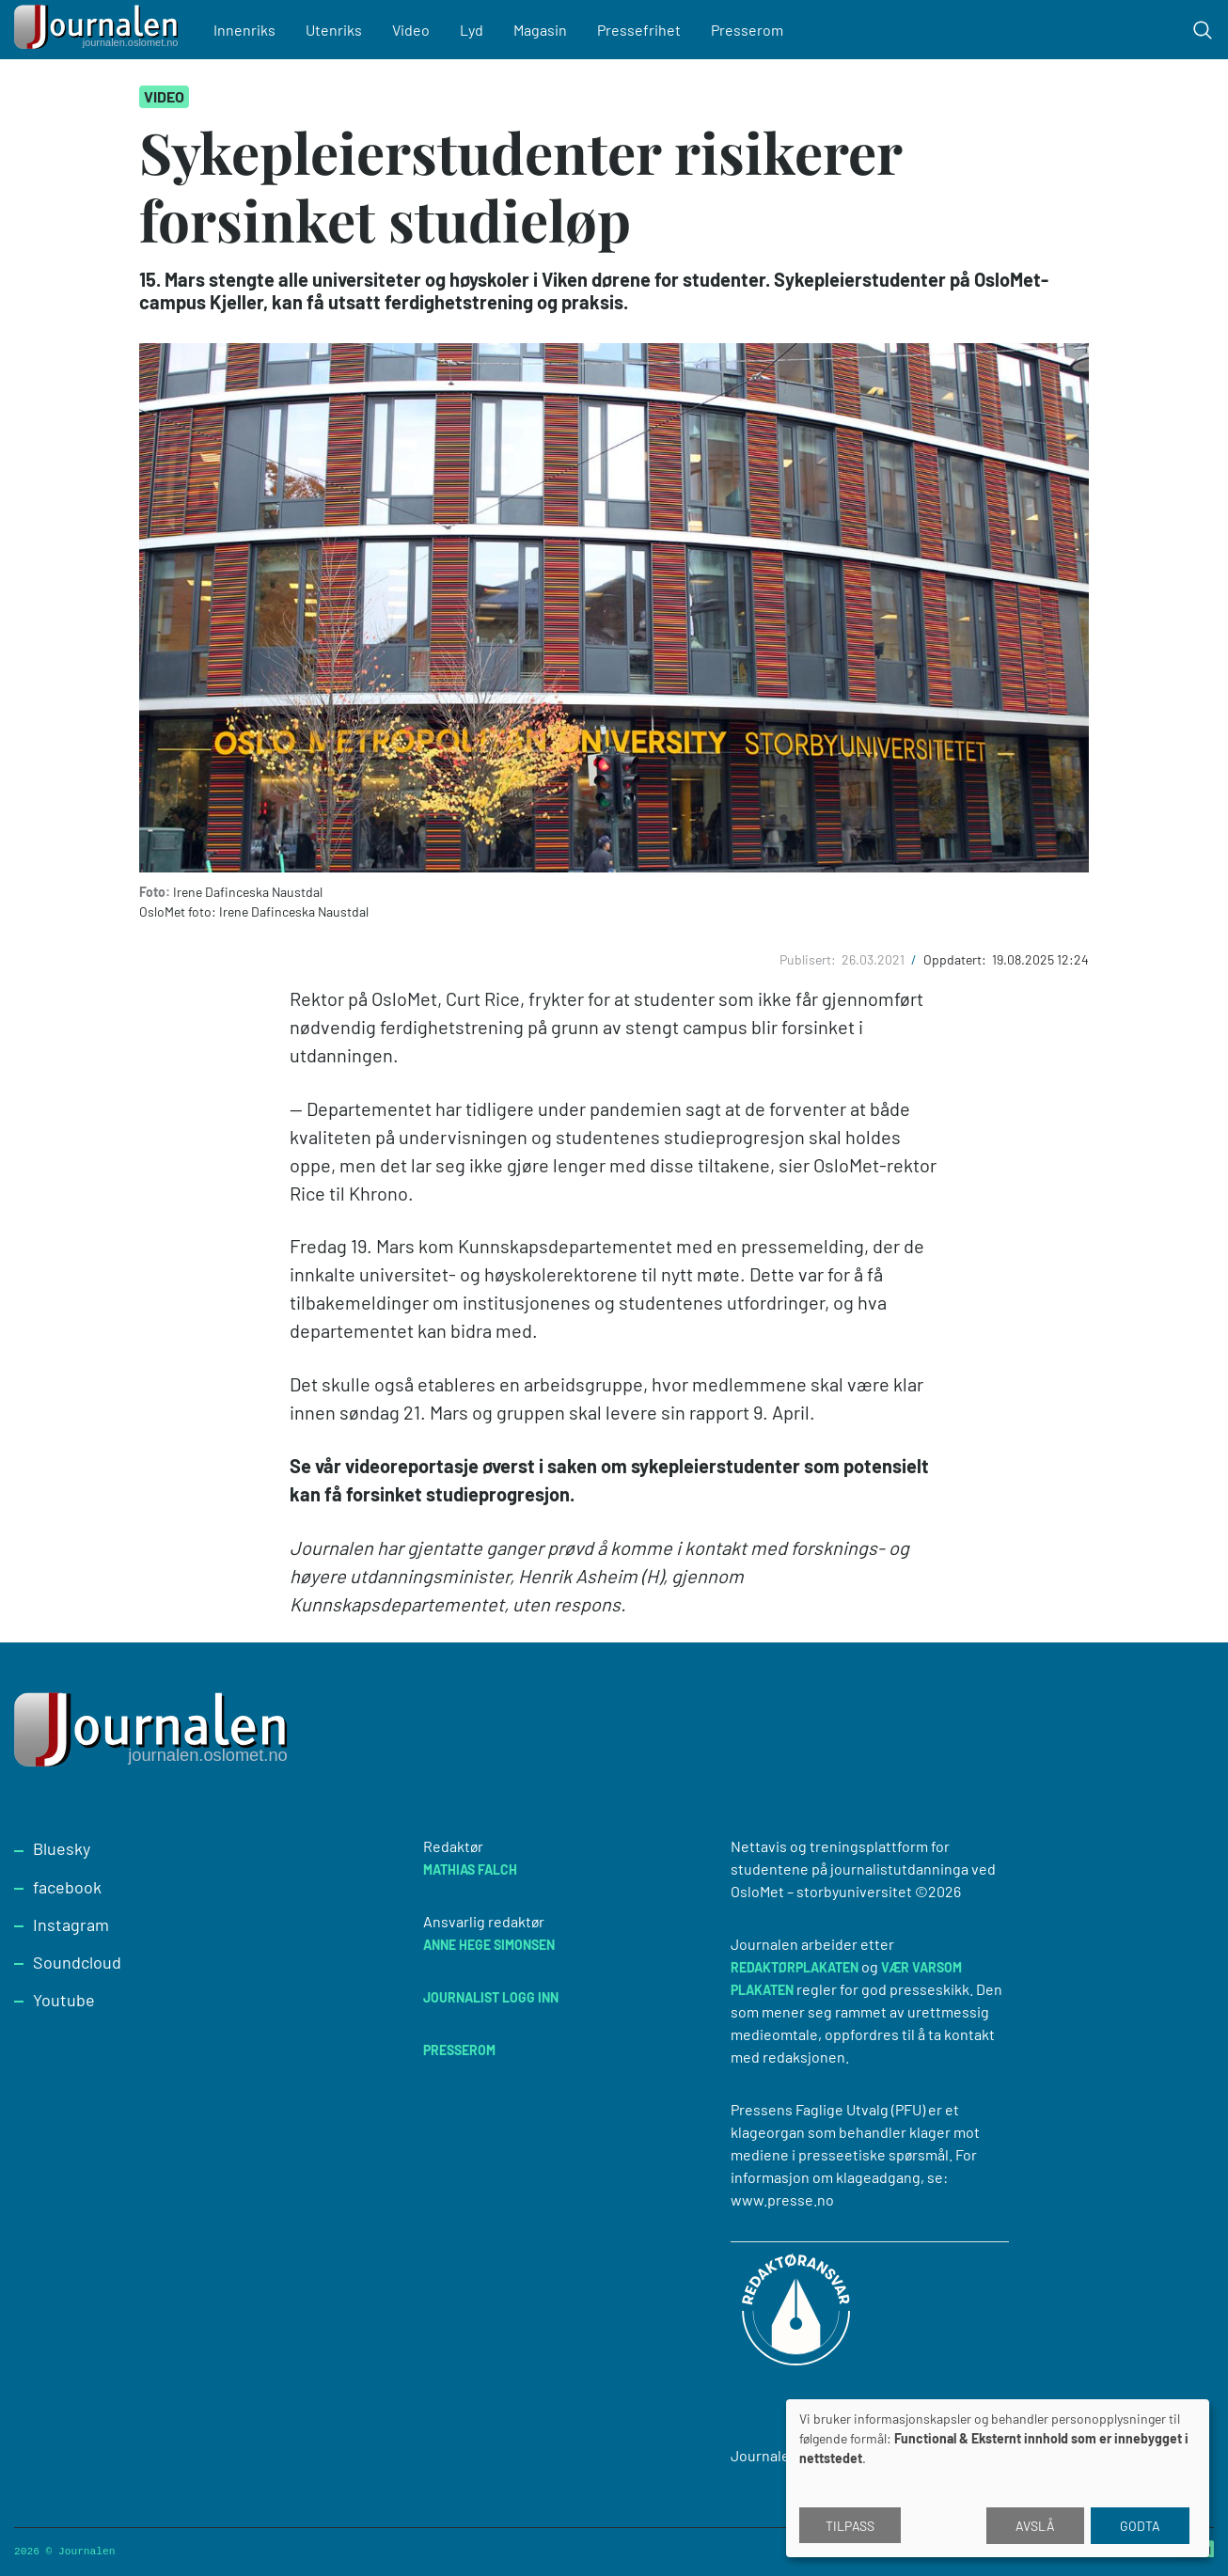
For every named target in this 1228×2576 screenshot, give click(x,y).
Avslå (1035, 2526)
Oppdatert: (956, 959)
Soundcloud (77, 1962)
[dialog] (997, 2478)
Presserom (747, 30)
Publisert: (809, 959)
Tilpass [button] (850, 2526)
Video (411, 30)
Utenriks (334, 30)
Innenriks (244, 30)
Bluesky (61, 1848)
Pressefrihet (639, 30)
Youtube (64, 1999)
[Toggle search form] (1202, 30)
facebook (67, 1887)
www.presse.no (782, 2199)
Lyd (471, 30)
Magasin (540, 30)
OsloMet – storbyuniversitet (821, 1891)
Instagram (71, 1924)
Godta (1140, 2526)
